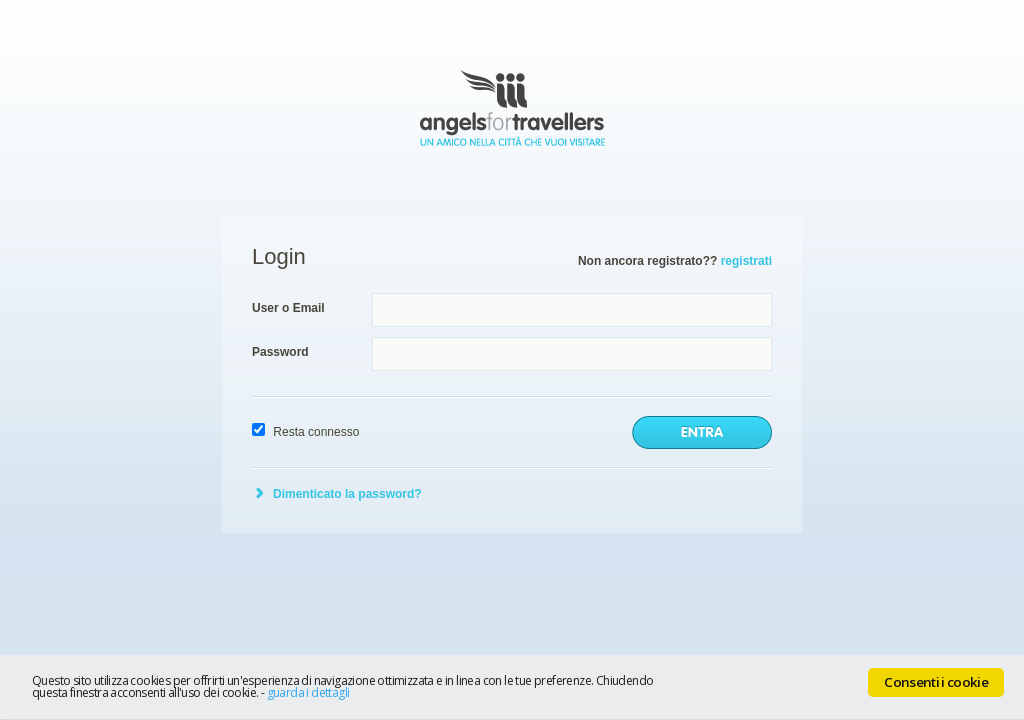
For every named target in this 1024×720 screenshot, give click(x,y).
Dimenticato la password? (347, 494)
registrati (746, 261)
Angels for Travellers (512, 108)
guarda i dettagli (308, 692)
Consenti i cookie (936, 682)
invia (702, 432)
